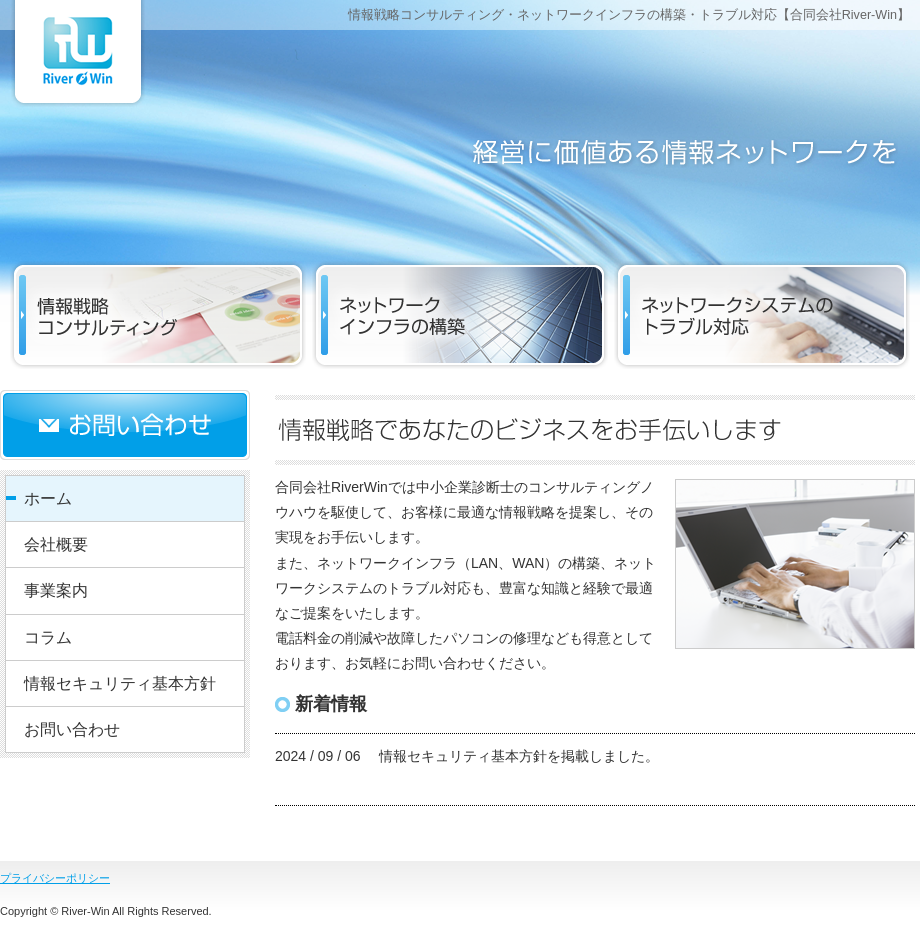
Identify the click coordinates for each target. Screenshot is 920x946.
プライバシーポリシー (55, 878)
